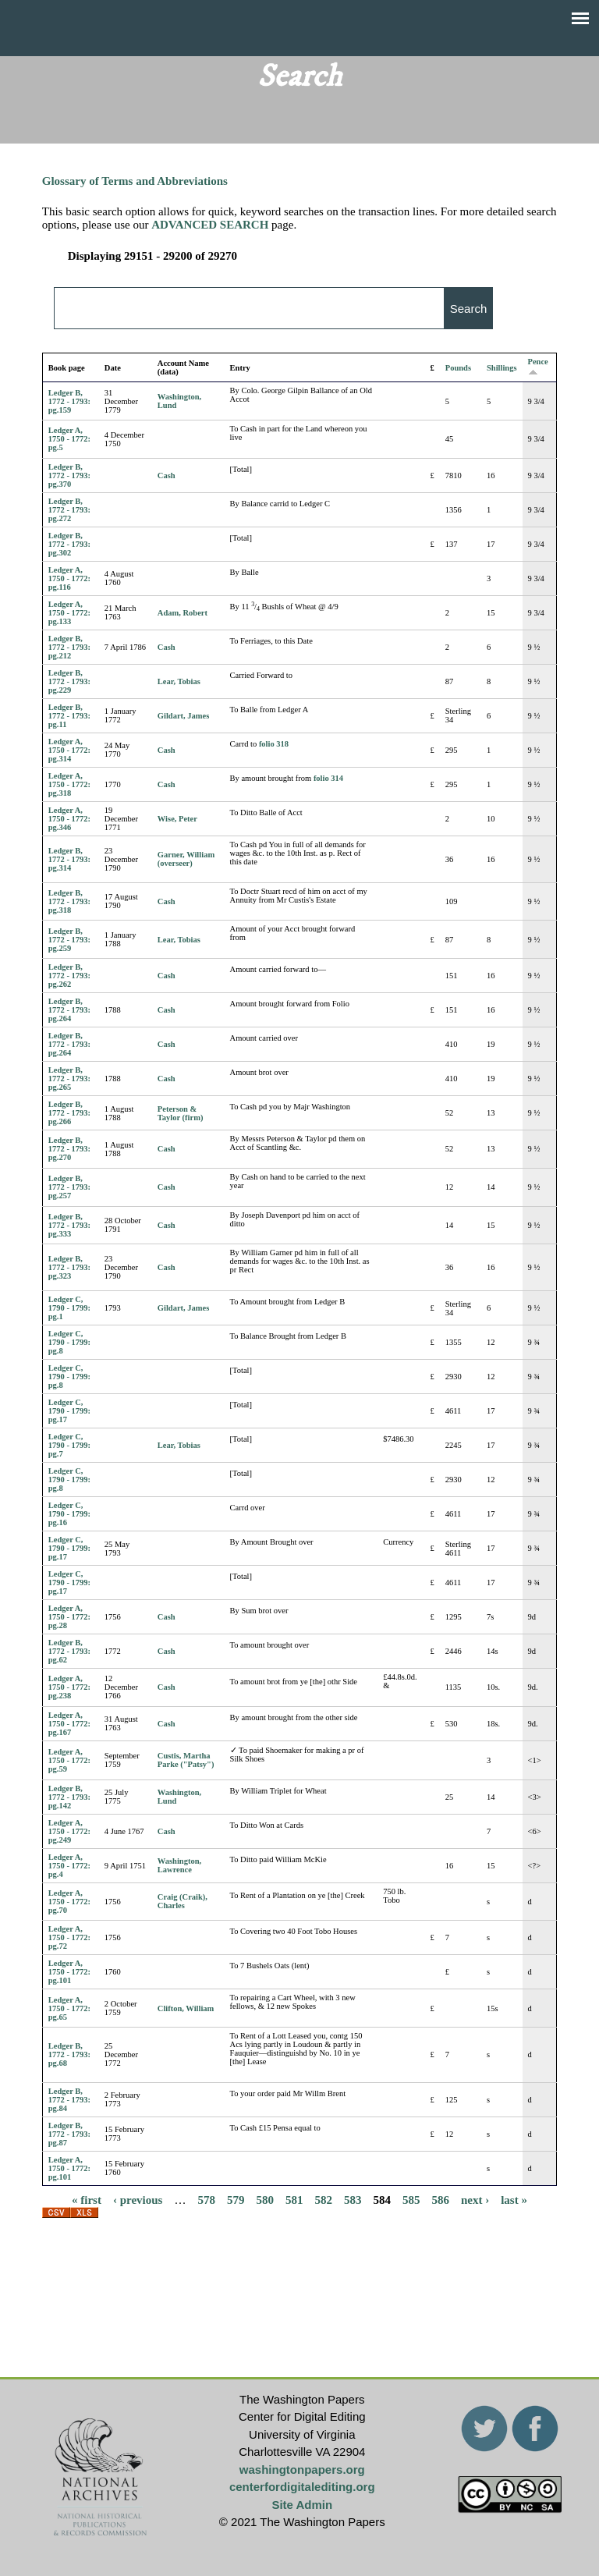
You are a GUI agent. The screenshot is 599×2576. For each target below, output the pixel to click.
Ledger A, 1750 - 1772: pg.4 (69, 1866)
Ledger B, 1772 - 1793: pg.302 (69, 544)
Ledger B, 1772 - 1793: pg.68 (69, 2054)
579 (236, 2200)
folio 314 (328, 778)
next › (475, 2200)
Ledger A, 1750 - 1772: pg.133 (69, 613)
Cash (166, 475)
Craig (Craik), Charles (182, 1901)
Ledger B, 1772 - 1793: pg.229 (69, 681)
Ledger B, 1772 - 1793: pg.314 (69, 859)
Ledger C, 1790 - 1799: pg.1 (69, 1308)
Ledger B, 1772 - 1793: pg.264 (69, 1010)
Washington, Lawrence (179, 1865)
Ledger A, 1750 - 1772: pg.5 (69, 439)
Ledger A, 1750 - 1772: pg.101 (69, 1972)
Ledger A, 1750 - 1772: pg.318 (69, 784)
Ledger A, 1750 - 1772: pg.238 (69, 1687)
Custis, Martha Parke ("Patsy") (186, 1760)
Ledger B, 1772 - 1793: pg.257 (69, 1187)
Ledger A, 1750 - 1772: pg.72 (69, 1937)
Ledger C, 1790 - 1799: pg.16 (69, 1514)
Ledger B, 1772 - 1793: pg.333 (69, 1225)
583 (353, 2200)
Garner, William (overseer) (186, 859)
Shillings (502, 368)
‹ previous (137, 2200)
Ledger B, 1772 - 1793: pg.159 (69, 401)
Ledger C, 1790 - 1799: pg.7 (69, 1445)
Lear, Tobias (179, 681)
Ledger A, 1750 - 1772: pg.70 (69, 1901)
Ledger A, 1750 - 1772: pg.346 (69, 819)
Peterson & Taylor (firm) (181, 1113)
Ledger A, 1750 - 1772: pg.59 (69, 1760)
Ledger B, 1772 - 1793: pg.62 (69, 1651)
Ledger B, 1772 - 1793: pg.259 (69, 940)
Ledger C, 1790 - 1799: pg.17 (69, 1411)
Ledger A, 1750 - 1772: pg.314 (69, 750)
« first (86, 2200)
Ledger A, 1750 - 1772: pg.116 (69, 578)
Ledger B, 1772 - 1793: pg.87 (69, 2134)
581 (294, 2200)
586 (440, 2200)
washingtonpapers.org (302, 2469)
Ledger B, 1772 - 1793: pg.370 (69, 475)
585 (411, 2200)
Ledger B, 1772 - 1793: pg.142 (69, 1797)
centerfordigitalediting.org (302, 2486)
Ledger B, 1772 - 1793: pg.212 (69, 647)
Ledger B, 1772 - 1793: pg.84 (69, 2100)
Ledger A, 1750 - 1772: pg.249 (69, 1831)
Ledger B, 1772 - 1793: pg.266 (69, 1113)
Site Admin (301, 2504)
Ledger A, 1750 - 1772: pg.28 (69, 1617)
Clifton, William (186, 2008)
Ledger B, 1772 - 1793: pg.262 (69, 975)
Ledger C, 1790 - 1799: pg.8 (69, 1342)
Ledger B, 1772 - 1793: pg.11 (69, 716)
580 (265, 2200)
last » (514, 2200)
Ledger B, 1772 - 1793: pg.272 (69, 510)
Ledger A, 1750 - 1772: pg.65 (69, 2008)
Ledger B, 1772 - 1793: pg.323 (69, 1267)
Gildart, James (184, 715)
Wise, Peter (177, 818)
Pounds (458, 368)
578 (206, 2200)
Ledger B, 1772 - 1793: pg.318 (69, 901)
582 (323, 2200)
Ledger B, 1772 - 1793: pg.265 (69, 1078)
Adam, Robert (182, 613)
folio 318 (274, 744)
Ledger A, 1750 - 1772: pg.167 (69, 1724)
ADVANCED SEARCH (209, 224)
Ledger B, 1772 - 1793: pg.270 (69, 1149)
